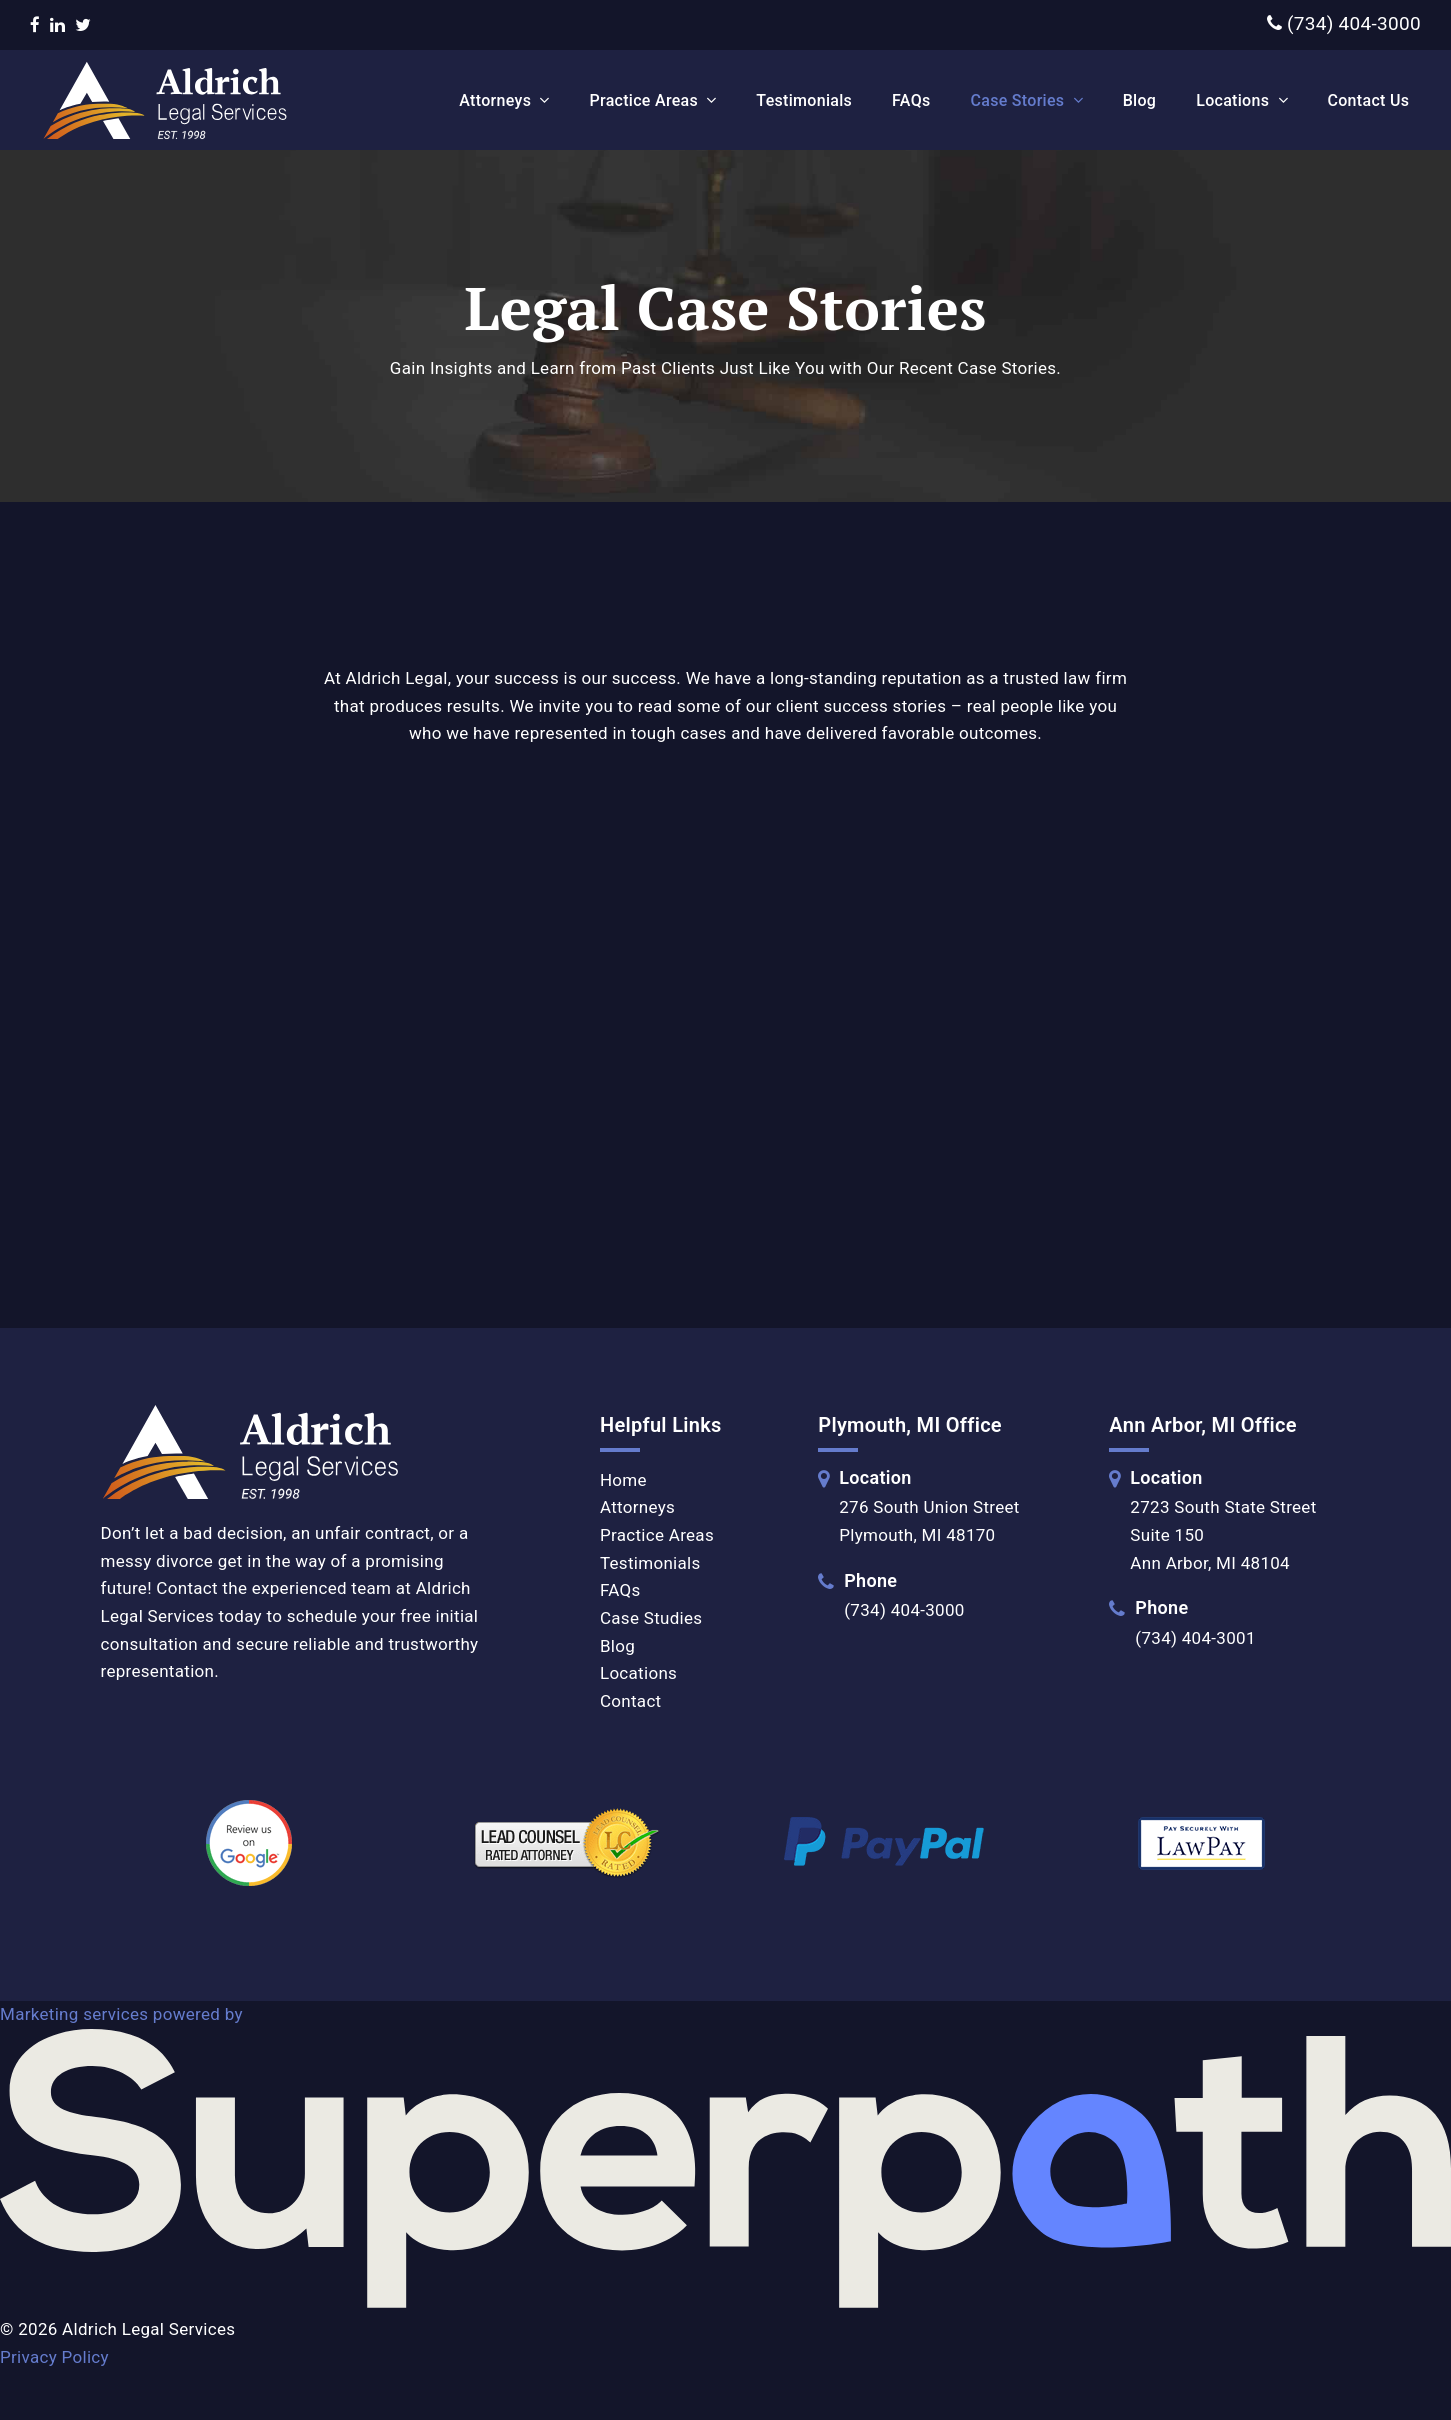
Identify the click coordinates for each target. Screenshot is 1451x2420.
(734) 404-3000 (1344, 23)
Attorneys (637, 1507)
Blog (617, 1646)
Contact (631, 1701)
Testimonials (650, 1563)
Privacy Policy (54, 2357)
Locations (638, 1673)
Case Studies (651, 1618)
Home (623, 1480)
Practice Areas (657, 1535)
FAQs (620, 1590)
